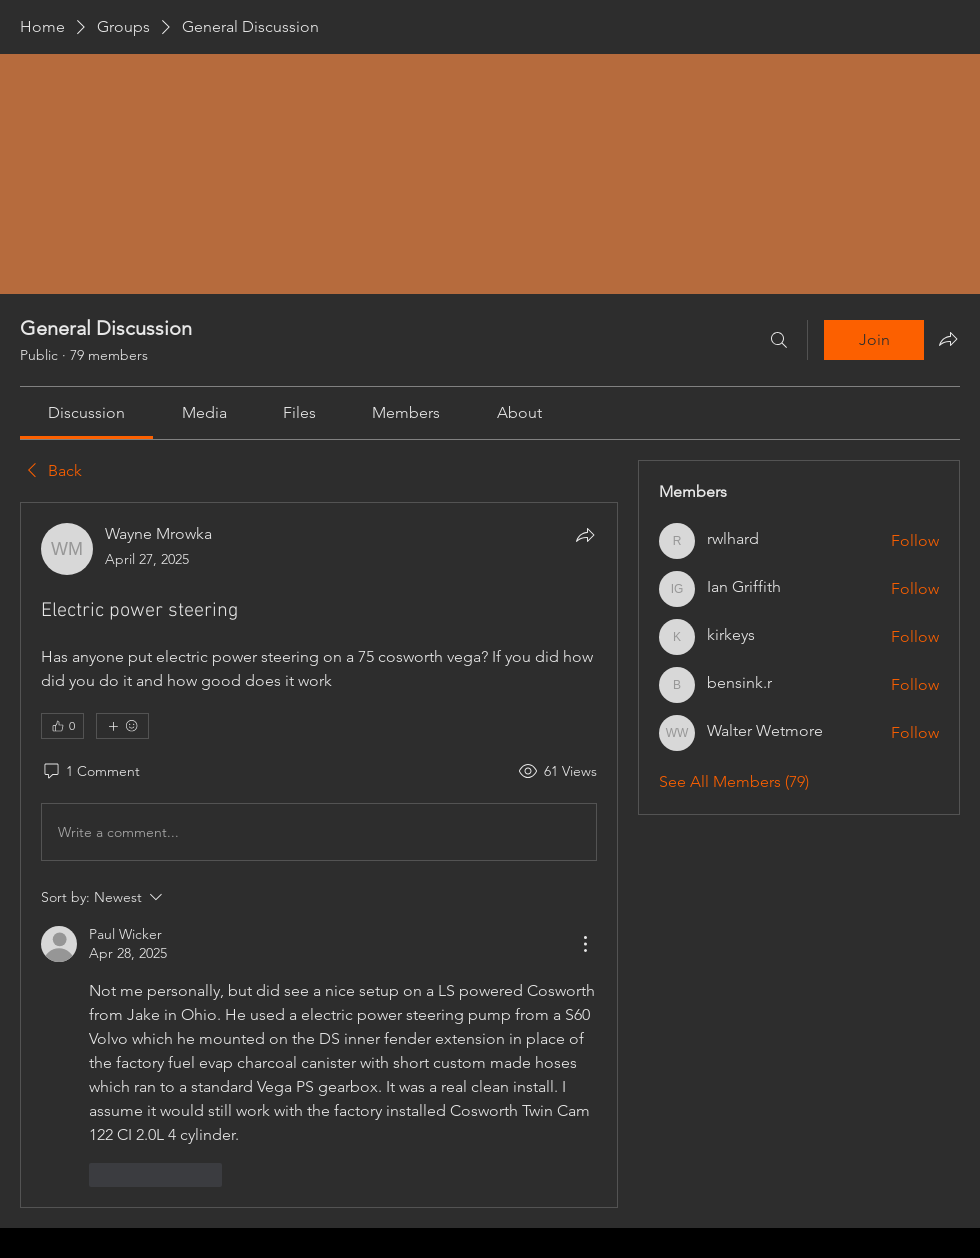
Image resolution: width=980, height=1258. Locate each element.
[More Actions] (585, 944)
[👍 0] (62, 726)
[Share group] (948, 339)
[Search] (779, 340)
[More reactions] (122, 726)
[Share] (585, 535)
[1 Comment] (90, 772)
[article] (319, 854)
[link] (86, 412)
